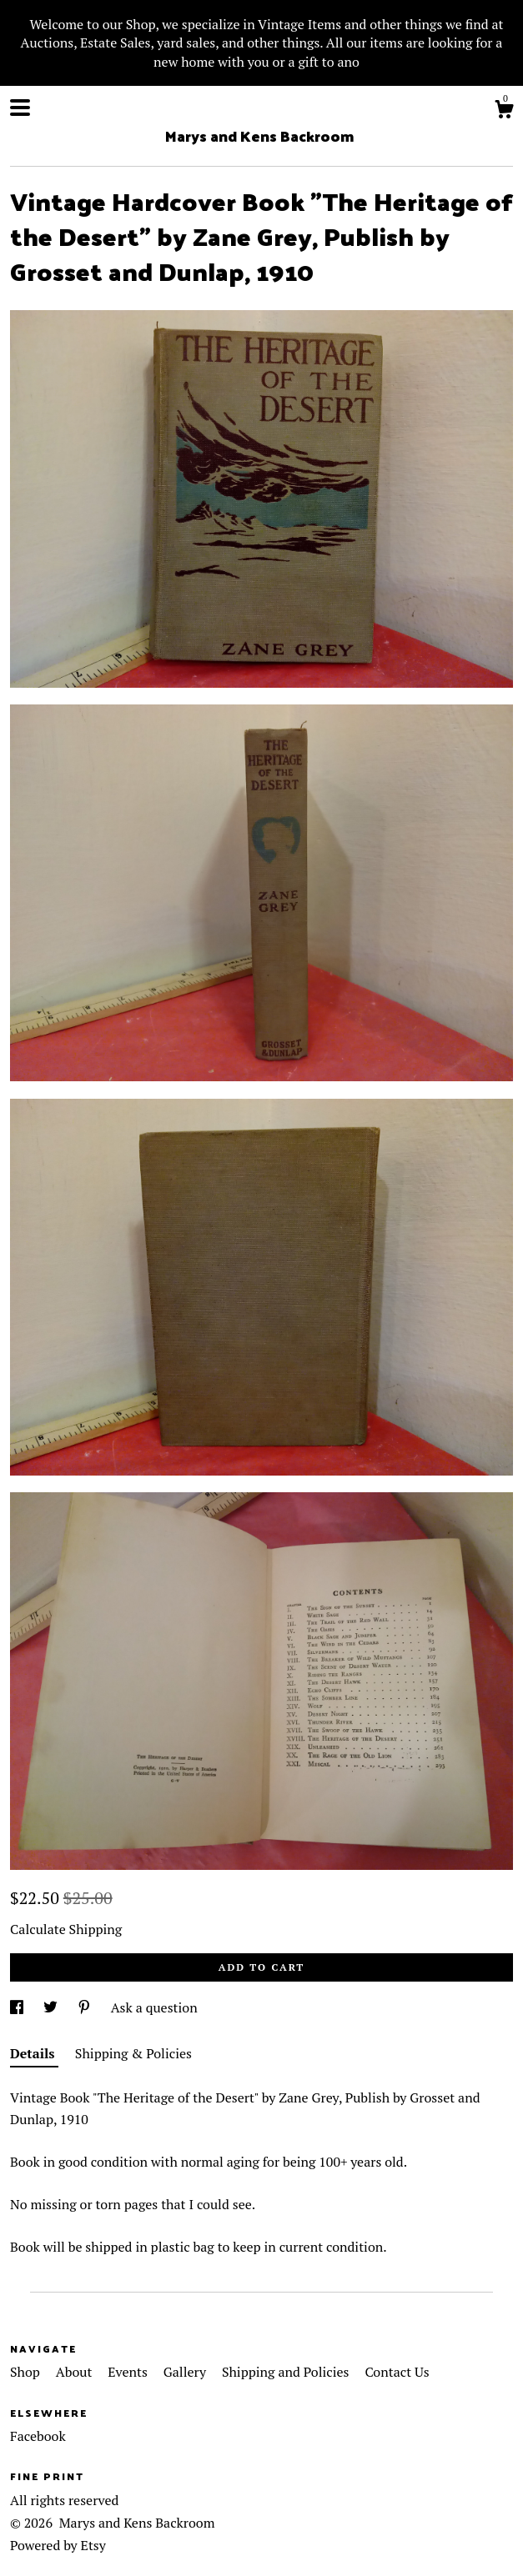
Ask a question (154, 2007)
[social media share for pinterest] (86, 2007)
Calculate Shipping (66, 1929)
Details (34, 2053)
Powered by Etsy (58, 2545)
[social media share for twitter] (52, 2007)
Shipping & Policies (133, 2053)
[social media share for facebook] (18, 2007)
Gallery (186, 2372)
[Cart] (504, 111)
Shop (26, 2372)
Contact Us (397, 2372)
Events (129, 2372)
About (76, 2372)
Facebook (38, 2436)
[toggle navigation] (20, 107)
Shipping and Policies (287, 2372)
